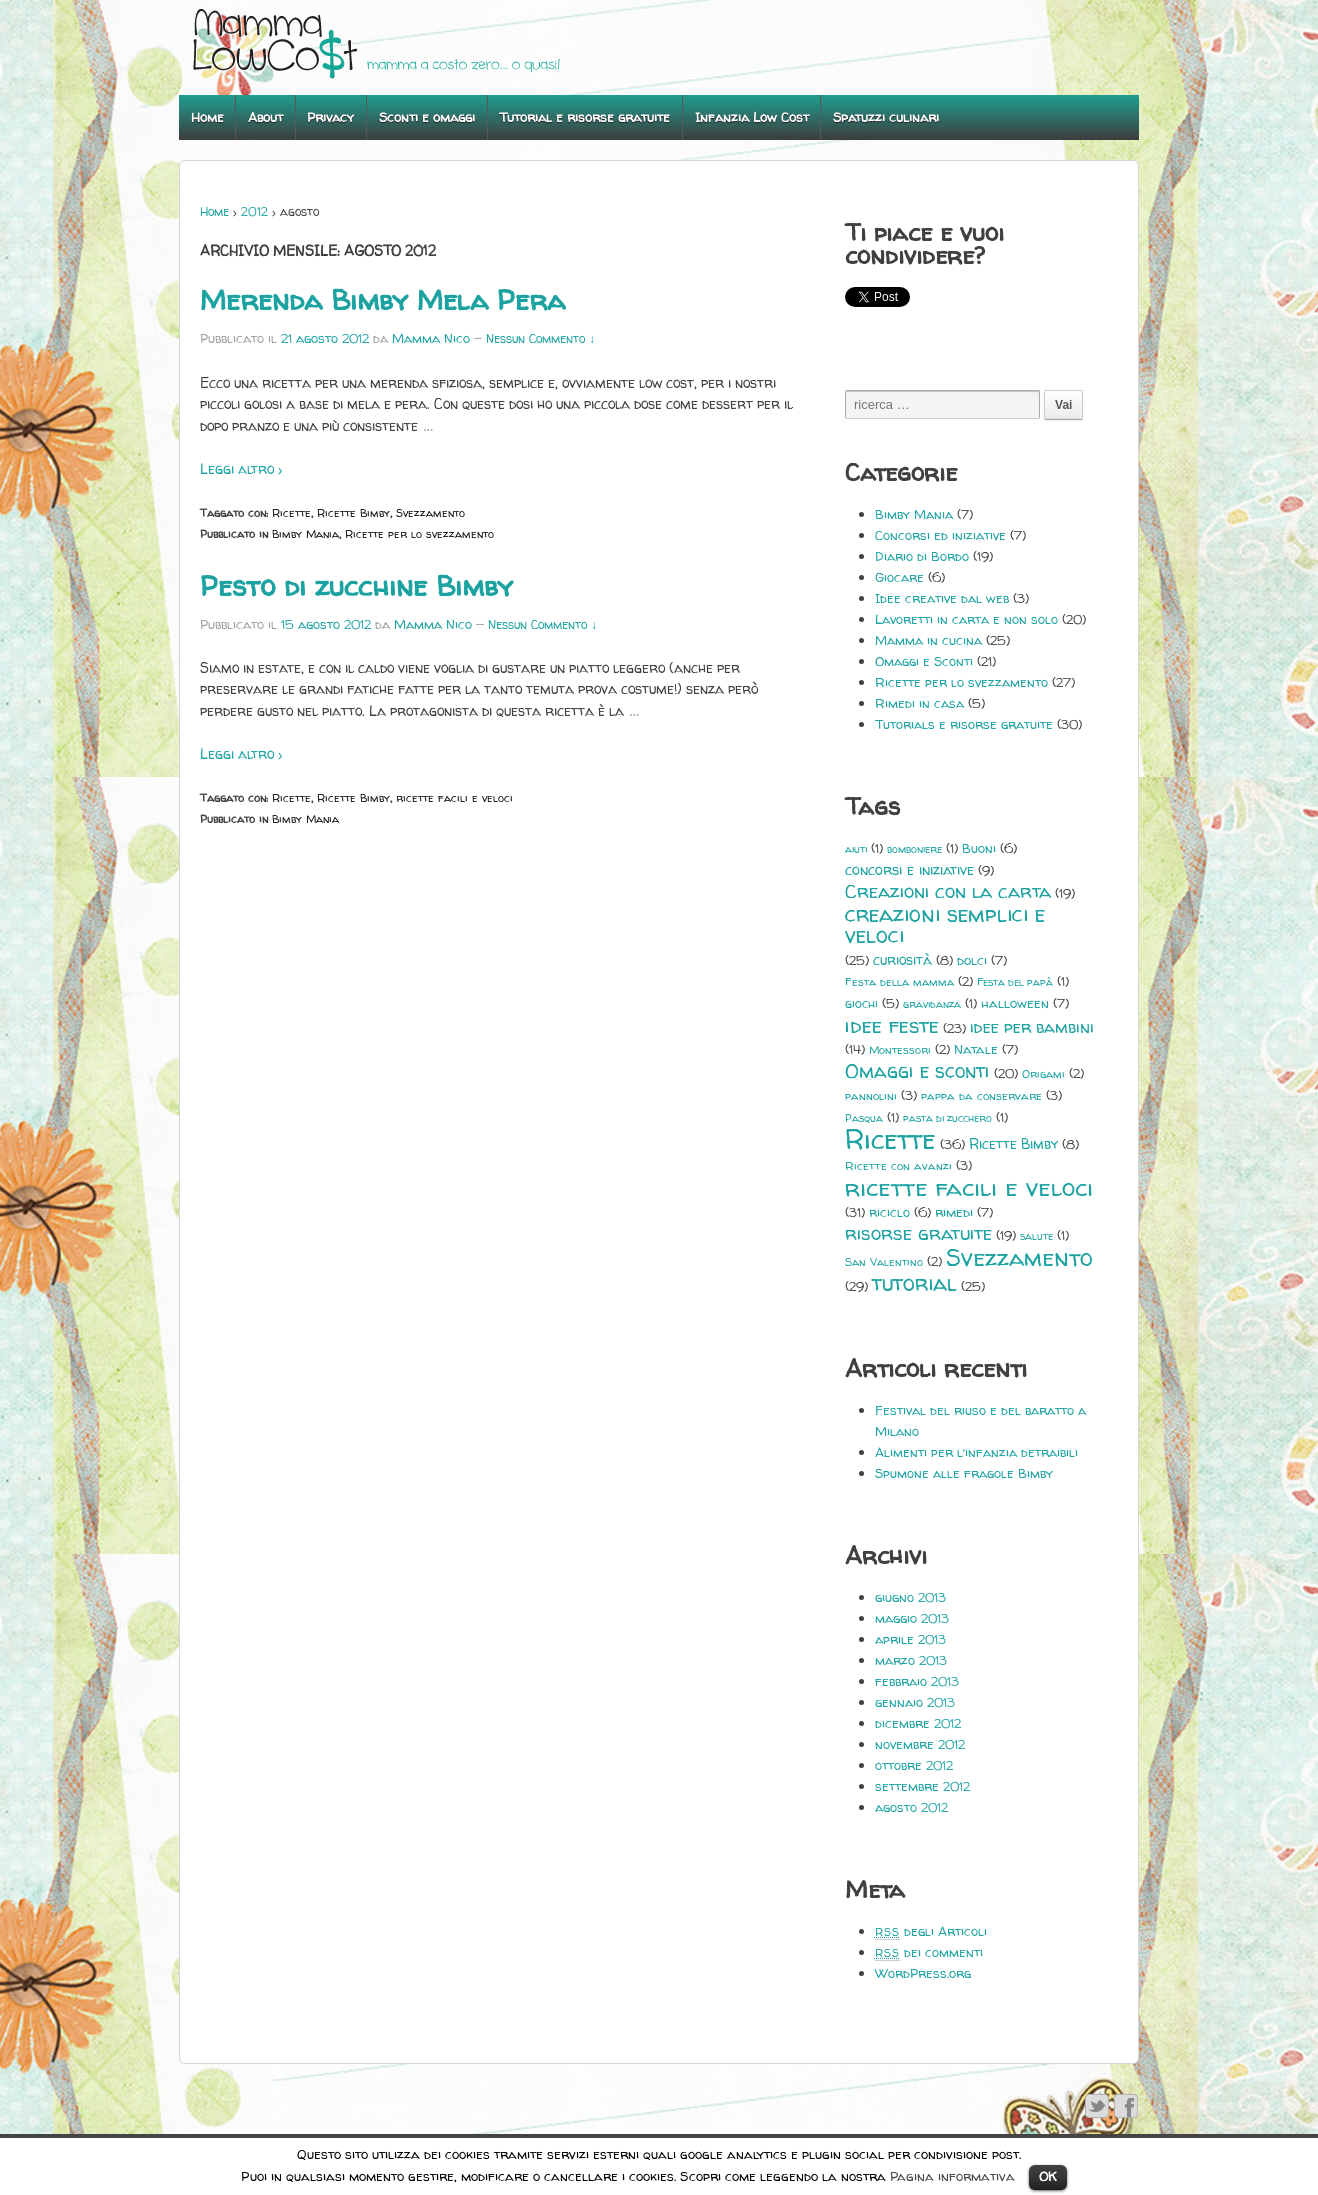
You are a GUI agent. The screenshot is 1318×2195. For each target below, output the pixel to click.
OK (1048, 2176)
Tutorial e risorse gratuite (584, 117)
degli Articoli (931, 1931)
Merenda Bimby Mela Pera (382, 300)
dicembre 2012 (918, 1723)
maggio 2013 (912, 1618)
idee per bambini (1032, 1027)
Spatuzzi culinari (886, 117)
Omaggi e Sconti (924, 661)
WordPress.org (923, 1973)
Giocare (899, 577)
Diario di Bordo (922, 556)
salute (1036, 1236)
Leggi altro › (241, 468)
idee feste (892, 1025)
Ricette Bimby (353, 512)
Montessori (900, 1050)
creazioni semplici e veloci (945, 925)
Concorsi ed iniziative (940, 535)
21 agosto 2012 (325, 338)
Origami (1043, 1074)
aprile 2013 (910, 1639)
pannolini (871, 1096)
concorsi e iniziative (909, 870)
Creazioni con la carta (948, 891)
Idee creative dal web (942, 598)
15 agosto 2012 (326, 624)
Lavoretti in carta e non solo (966, 619)
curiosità (902, 959)
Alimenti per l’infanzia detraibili (976, 1452)
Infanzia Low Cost (752, 117)
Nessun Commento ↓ (540, 338)
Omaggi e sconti (917, 1071)
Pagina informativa (952, 2176)
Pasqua (864, 1118)
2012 (254, 211)
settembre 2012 (922, 1786)
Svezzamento (430, 512)
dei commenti (929, 1952)
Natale (976, 1049)
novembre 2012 (920, 1744)
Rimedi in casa (919, 703)
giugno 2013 (910, 1597)
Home (207, 117)
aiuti (856, 849)
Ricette (291, 512)
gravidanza (932, 1004)
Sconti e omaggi (427, 117)
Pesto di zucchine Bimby (356, 586)
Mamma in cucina (928, 640)
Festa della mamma (899, 982)
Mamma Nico (431, 338)
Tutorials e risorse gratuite (964, 724)
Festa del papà (1015, 982)
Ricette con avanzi (898, 1166)
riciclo (889, 1212)
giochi (861, 1003)
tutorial (914, 1283)
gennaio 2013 (915, 1702)
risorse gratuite (918, 1233)
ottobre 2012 (914, 1765)
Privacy (330, 117)
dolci (972, 960)
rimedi (954, 1212)
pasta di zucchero (947, 1118)
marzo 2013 (911, 1660)
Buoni (979, 848)
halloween (1015, 1003)
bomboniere (914, 849)
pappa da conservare (981, 1096)
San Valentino (884, 1262)
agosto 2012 (911, 1807)
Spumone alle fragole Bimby (964, 1473)
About (265, 117)
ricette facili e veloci (454, 797)
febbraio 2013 (917, 1681)
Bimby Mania (305, 533)
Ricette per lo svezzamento (419, 533)
